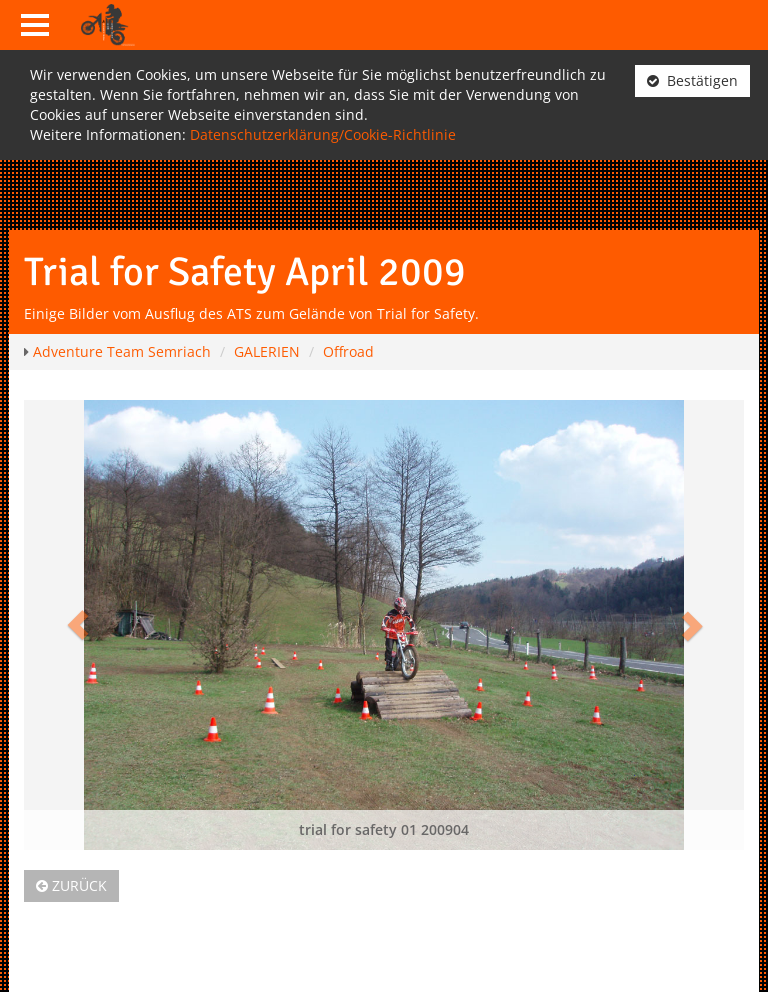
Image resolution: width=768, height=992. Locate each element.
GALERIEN (267, 351)
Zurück (71, 885)
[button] (78, 625)
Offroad (348, 351)
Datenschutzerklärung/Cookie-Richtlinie (323, 134)
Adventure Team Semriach (122, 351)
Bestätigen (692, 80)
